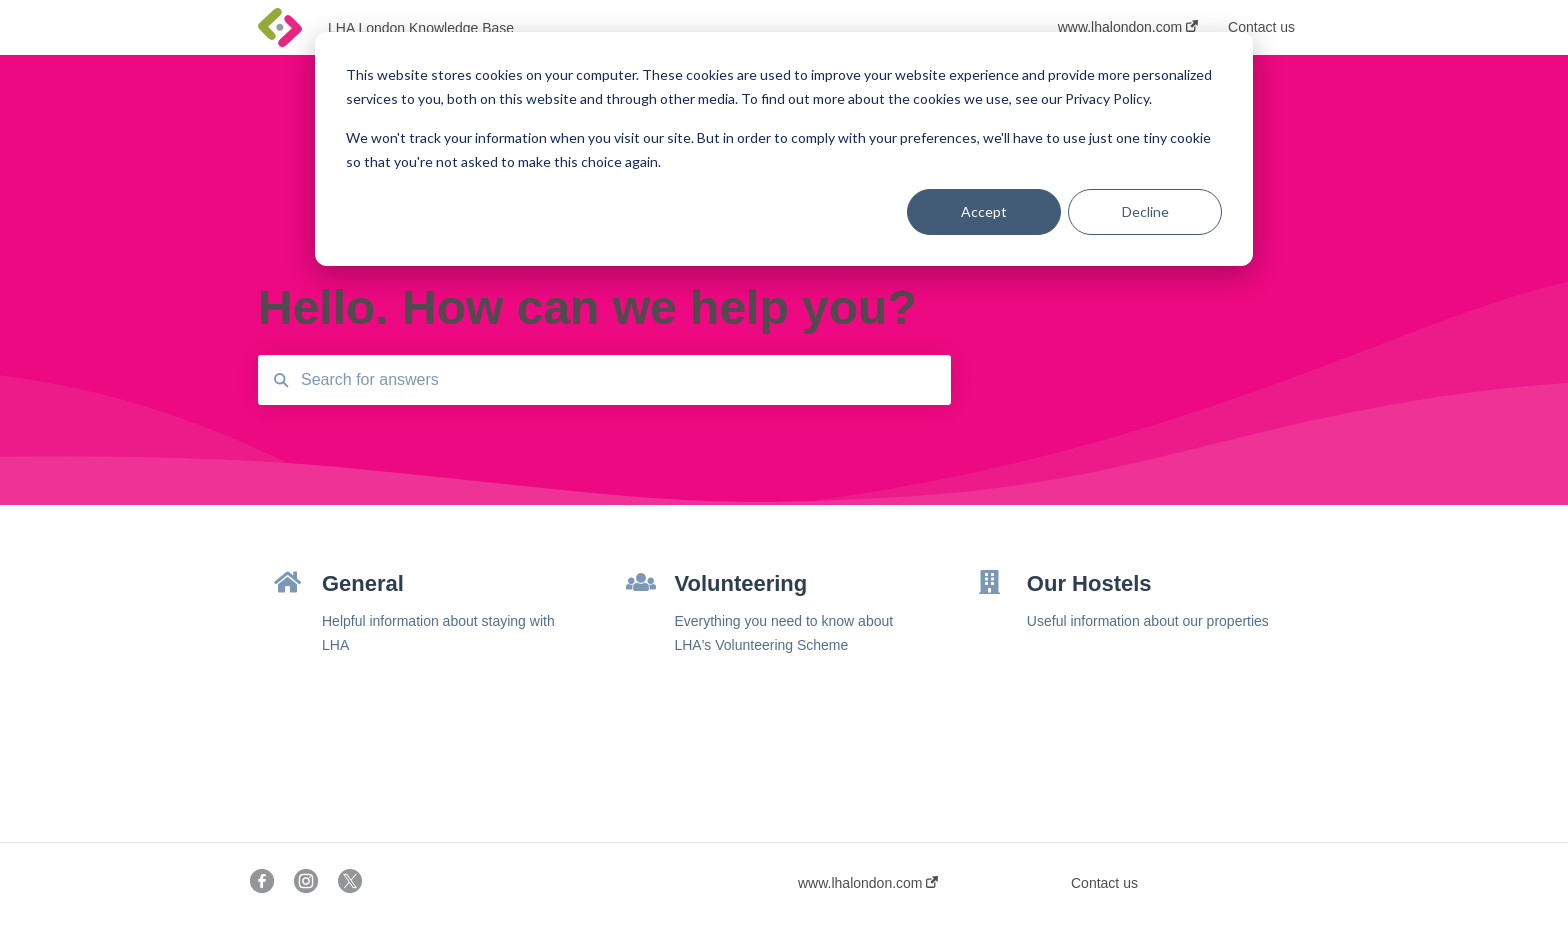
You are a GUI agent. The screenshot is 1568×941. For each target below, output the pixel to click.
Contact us (1104, 883)
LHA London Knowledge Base (421, 28)
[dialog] (784, 149)
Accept (984, 211)
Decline (1145, 211)
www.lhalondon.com (868, 883)
